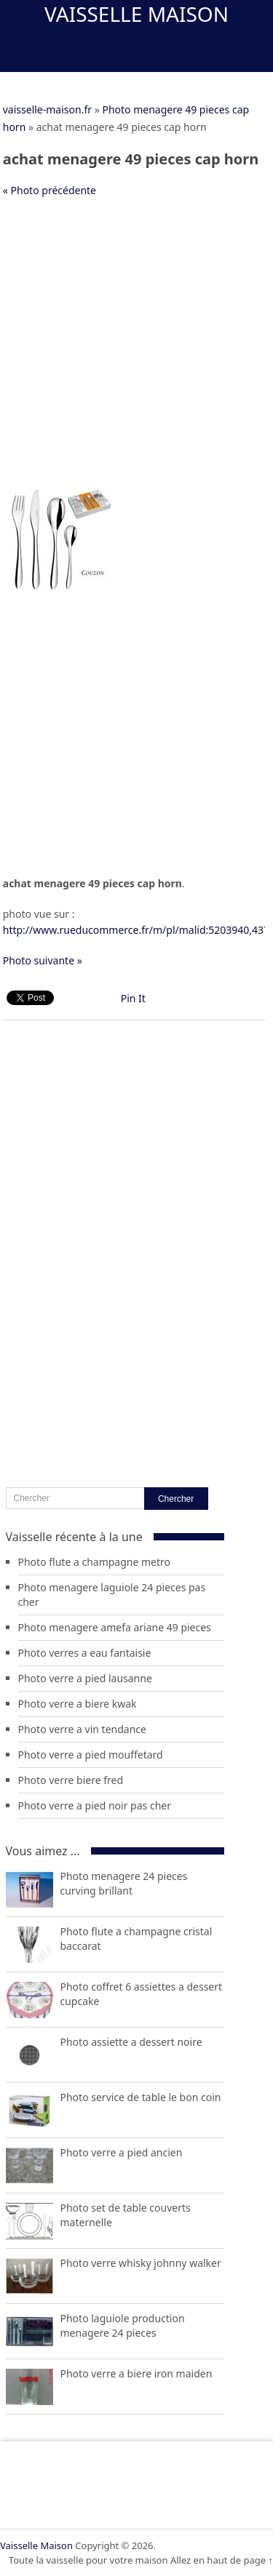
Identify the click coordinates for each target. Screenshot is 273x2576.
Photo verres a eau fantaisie (84, 1653)
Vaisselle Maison (136, 14)
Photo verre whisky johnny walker (140, 2263)
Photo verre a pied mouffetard (90, 1754)
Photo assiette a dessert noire (131, 2042)
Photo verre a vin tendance (82, 1729)
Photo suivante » (42, 960)
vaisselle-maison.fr (47, 109)
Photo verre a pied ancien (121, 2152)
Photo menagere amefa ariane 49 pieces (114, 1627)
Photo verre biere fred (71, 1780)
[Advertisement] (136, 349)
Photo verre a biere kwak (77, 1704)
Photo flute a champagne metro (94, 1562)
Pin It (133, 998)
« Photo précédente (49, 190)
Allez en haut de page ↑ (221, 2560)
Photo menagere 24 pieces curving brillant (124, 1883)
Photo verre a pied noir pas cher (94, 1805)
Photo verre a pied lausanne (85, 1678)
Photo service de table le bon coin (140, 2097)
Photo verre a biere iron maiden (136, 2373)
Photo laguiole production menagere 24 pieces (122, 2325)
